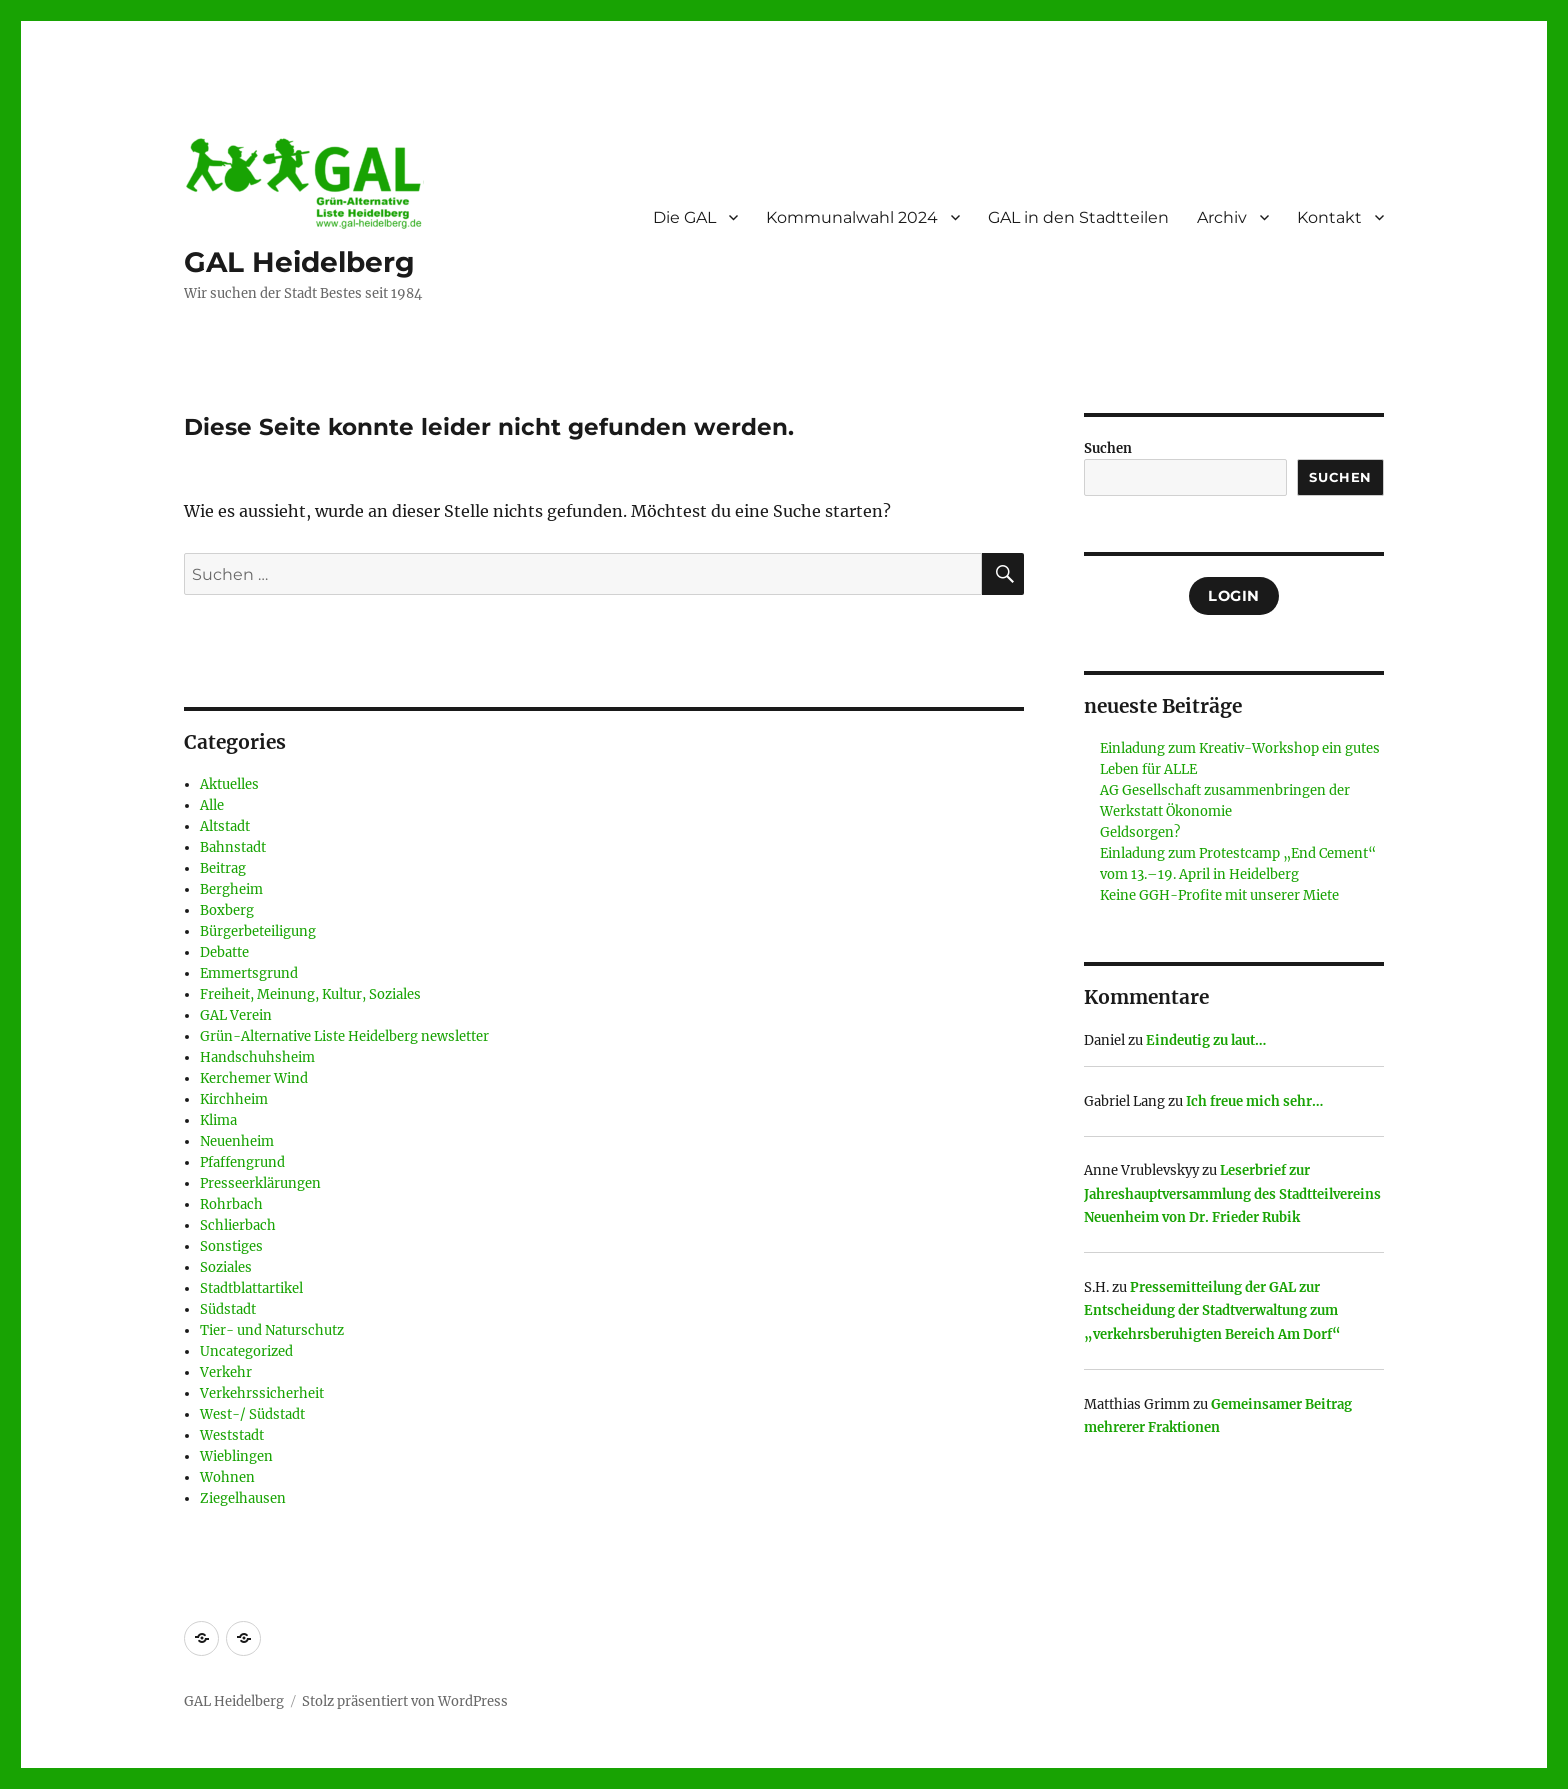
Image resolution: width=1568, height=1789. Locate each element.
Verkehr (226, 1372)
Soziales (226, 1267)
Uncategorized (246, 1351)
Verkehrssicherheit (262, 1393)
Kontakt (1329, 217)
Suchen (1108, 448)
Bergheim (231, 889)
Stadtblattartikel (251, 1288)
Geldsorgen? (1140, 832)
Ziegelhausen (243, 1498)
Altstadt (225, 826)
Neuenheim (237, 1141)
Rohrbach (231, 1204)
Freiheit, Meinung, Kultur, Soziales (310, 994)
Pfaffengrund (242, 1162)
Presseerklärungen (260, 1183)
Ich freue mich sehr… (1254, 1101)
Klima (218, 1120)
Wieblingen (236, 1456)
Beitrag (223, 868)
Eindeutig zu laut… (1206, 1040)
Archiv (1222, 217)
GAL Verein (236, 1015)
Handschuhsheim (257, 1057)
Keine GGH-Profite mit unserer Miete (1219, 895)
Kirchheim (234, 1099)
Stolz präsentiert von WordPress (405, 1701)
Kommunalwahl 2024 (852, 217)
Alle (212, 805)
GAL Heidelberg (299, 262)
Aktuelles (229, 784)
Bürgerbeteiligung (258, 931)
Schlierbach (238, 1225)
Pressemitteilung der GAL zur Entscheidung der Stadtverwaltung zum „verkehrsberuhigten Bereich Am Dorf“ (1212, 1311)
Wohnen (227, 1477)
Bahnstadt (233, 847)
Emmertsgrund (249, 973)
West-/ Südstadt (252, 1414)
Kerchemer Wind (254, 1078)
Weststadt (232, 1435)
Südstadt (228, 1309)
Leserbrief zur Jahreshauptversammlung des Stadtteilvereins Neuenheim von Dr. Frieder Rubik (1232, 1194)
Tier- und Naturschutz (272, 1330)
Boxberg (227, 910)
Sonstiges (231, 1246)
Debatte (224, 952)
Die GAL (684, 217)
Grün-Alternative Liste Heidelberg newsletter (344, 1036)
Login (1234, 596)
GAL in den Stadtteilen (1078, 217)
